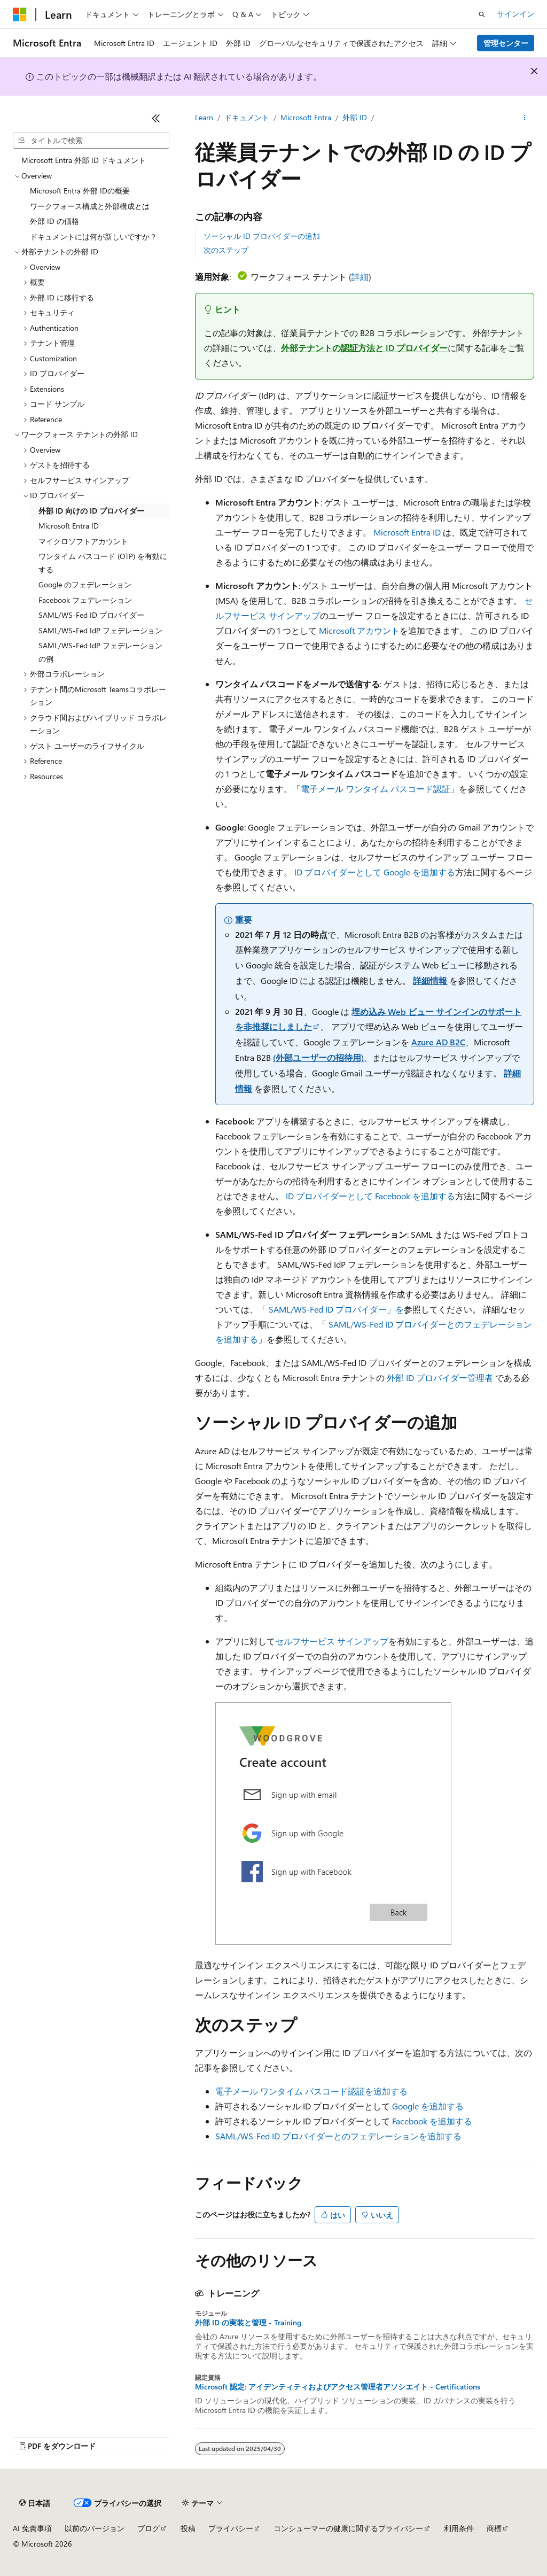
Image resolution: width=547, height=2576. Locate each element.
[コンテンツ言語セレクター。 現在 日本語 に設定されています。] (35, 2503)
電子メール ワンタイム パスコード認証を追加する (311, 2091)
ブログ (148, 2528)
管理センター (505, 43)
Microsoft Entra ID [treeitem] (68, 526)
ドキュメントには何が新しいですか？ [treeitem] (93, 236)
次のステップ (226, 250)
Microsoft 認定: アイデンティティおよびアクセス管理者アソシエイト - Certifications (337, 2387)
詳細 (360, 276)
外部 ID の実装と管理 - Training (248, 2322)
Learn (204, 117)
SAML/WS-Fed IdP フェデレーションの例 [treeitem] (100, 652)
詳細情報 (430, 980)
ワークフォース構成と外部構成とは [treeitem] (90, 206)
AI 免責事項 (32, 2528)
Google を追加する (428, 2106)
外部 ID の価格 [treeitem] (54, 221)
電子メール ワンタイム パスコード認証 (375, 788)
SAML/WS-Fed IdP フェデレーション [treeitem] (100, 630)
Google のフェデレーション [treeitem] (84, 584)
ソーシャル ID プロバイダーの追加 (262, 236)
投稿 (188, 2528)
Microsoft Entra (305, 117)
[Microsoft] (20, 14)
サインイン (515, 14)
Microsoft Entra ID (407, 532)
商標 (494, 2528)
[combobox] (91, 140)
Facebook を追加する (432, 2121)
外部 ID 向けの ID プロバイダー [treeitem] (91, 511)
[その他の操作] (524, 118)
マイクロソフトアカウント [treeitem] (83, 541)
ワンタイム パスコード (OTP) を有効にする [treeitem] (102, 563)
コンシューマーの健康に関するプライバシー (348, 2528)
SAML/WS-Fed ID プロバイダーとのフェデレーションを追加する (338, 2136)
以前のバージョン (94, 2528)
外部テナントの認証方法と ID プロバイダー (364, 347)
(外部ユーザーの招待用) (318, 1057)
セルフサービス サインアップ (331, 1641)
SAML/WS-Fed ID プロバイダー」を (336, 1309)
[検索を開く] (482, 14)
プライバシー (230, 2528)
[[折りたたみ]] (156, 118)
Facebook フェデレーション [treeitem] (85, 600)
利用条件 (459, 2528)
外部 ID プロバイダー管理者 (440, 1377)
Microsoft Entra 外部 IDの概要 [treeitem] (80, 190)
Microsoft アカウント (359, 630)
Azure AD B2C (438, 1042)
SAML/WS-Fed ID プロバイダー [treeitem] (91, 615)
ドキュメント (246, 117)
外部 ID (354, 117)
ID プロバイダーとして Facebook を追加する (370, 1195)
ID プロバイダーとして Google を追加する (374, 872)
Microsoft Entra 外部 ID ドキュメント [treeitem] (83, 160)
